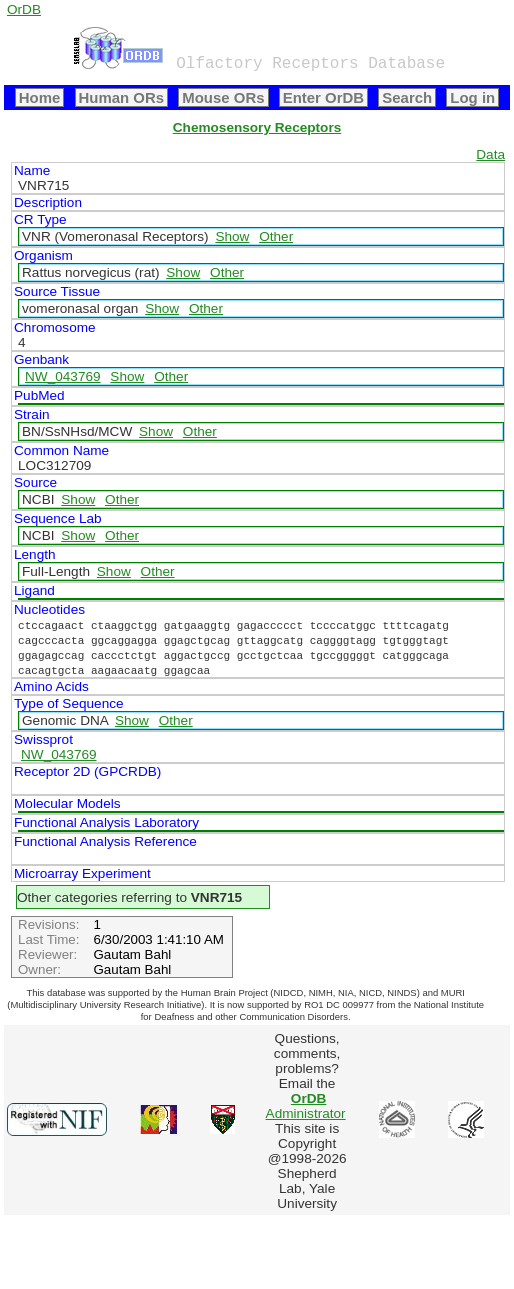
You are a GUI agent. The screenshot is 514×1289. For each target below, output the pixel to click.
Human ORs (122, 97)
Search (407, 97)
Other (276, 236)
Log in (472, 97)
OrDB (24, 9)
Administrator (306, 1106)
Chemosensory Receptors (257, 127)
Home (40, 97)
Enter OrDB (323, 97)
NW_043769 (63, 376)
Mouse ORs (223, 97)
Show (232, 236)
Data (490, 154)
